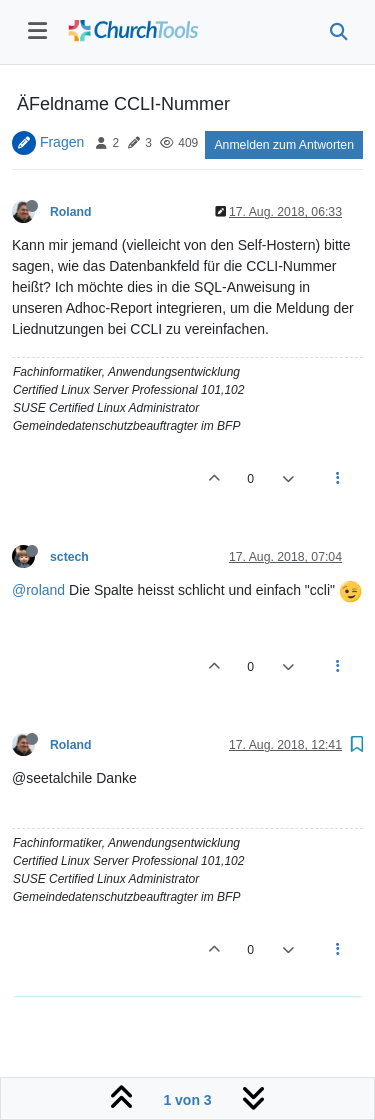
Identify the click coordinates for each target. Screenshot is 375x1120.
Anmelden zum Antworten (284, 145)
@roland (38, 590)
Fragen (62, 142)
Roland (71, 212)
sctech (69, 557)
